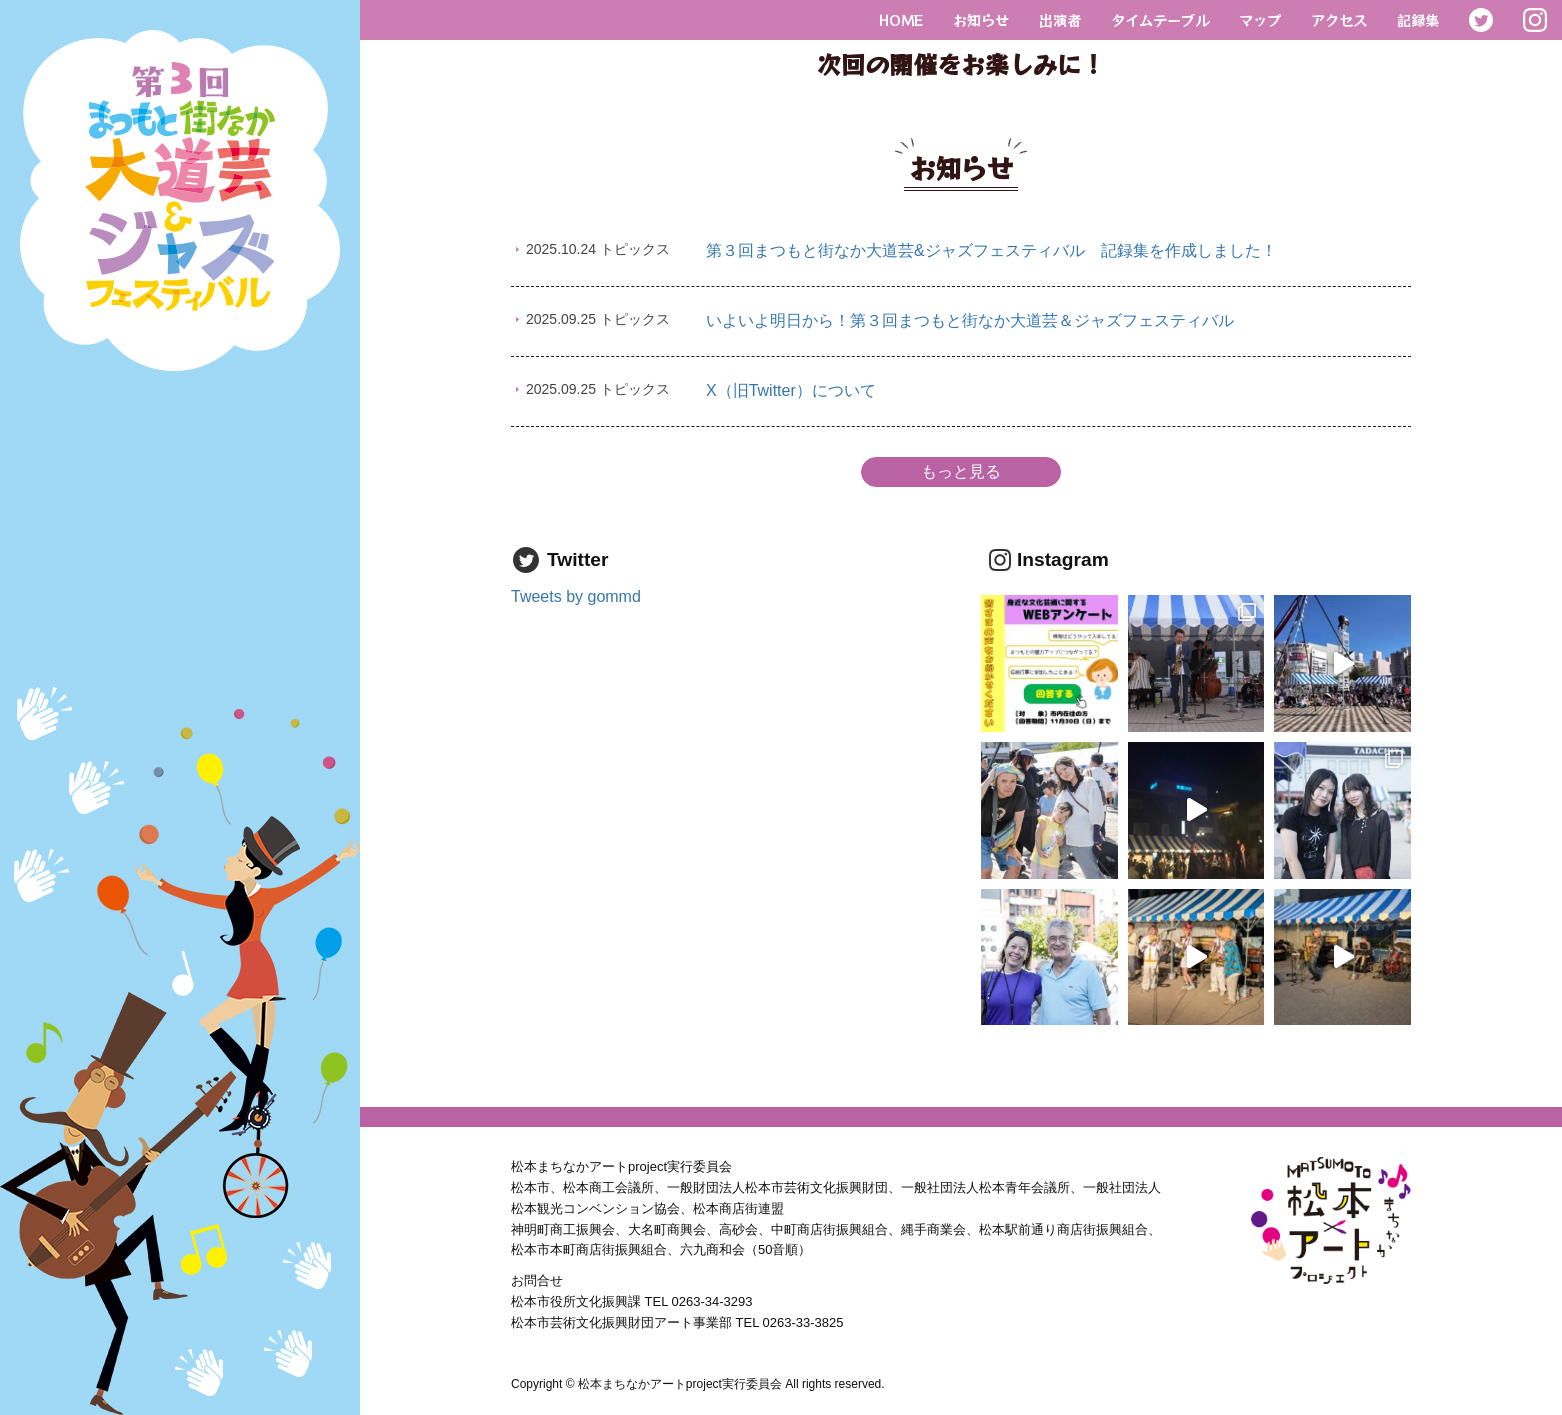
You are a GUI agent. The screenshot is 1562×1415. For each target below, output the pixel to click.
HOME (901, 19)
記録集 (1418, 19)
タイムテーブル (1160, 19)
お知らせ (981, 19)
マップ (1260, 19)
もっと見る (961, 471)
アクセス (1339, 19)
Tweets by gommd (576, 596)
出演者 (1060, 19)
